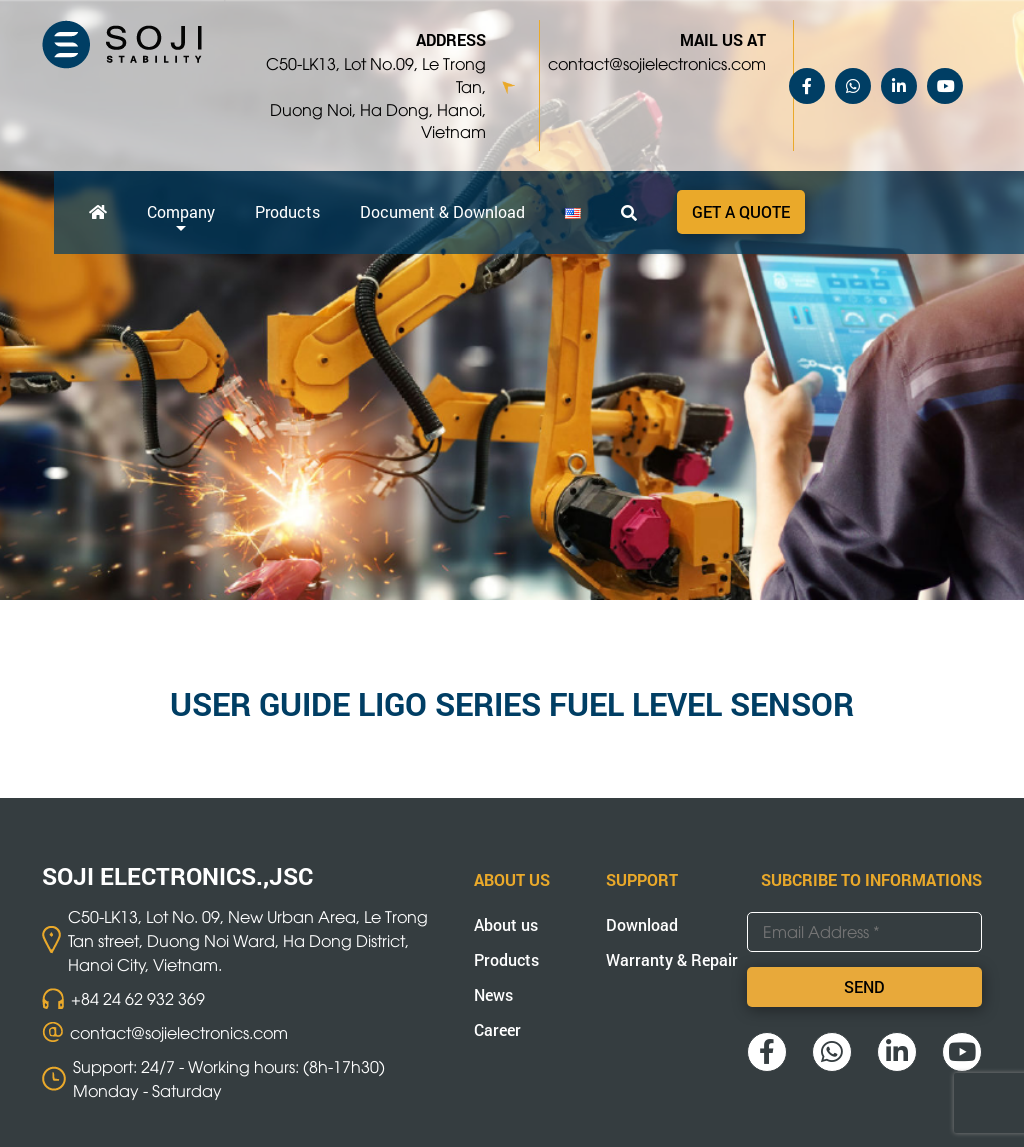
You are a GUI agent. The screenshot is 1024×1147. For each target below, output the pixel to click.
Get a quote (741, 211)
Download (642, 924)
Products (287, 211)
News (493, 994)
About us (506, 924)
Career (497, 1029)
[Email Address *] (864, 932)
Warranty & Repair (672, 959)
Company (181, 211)
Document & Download (442, 211)
